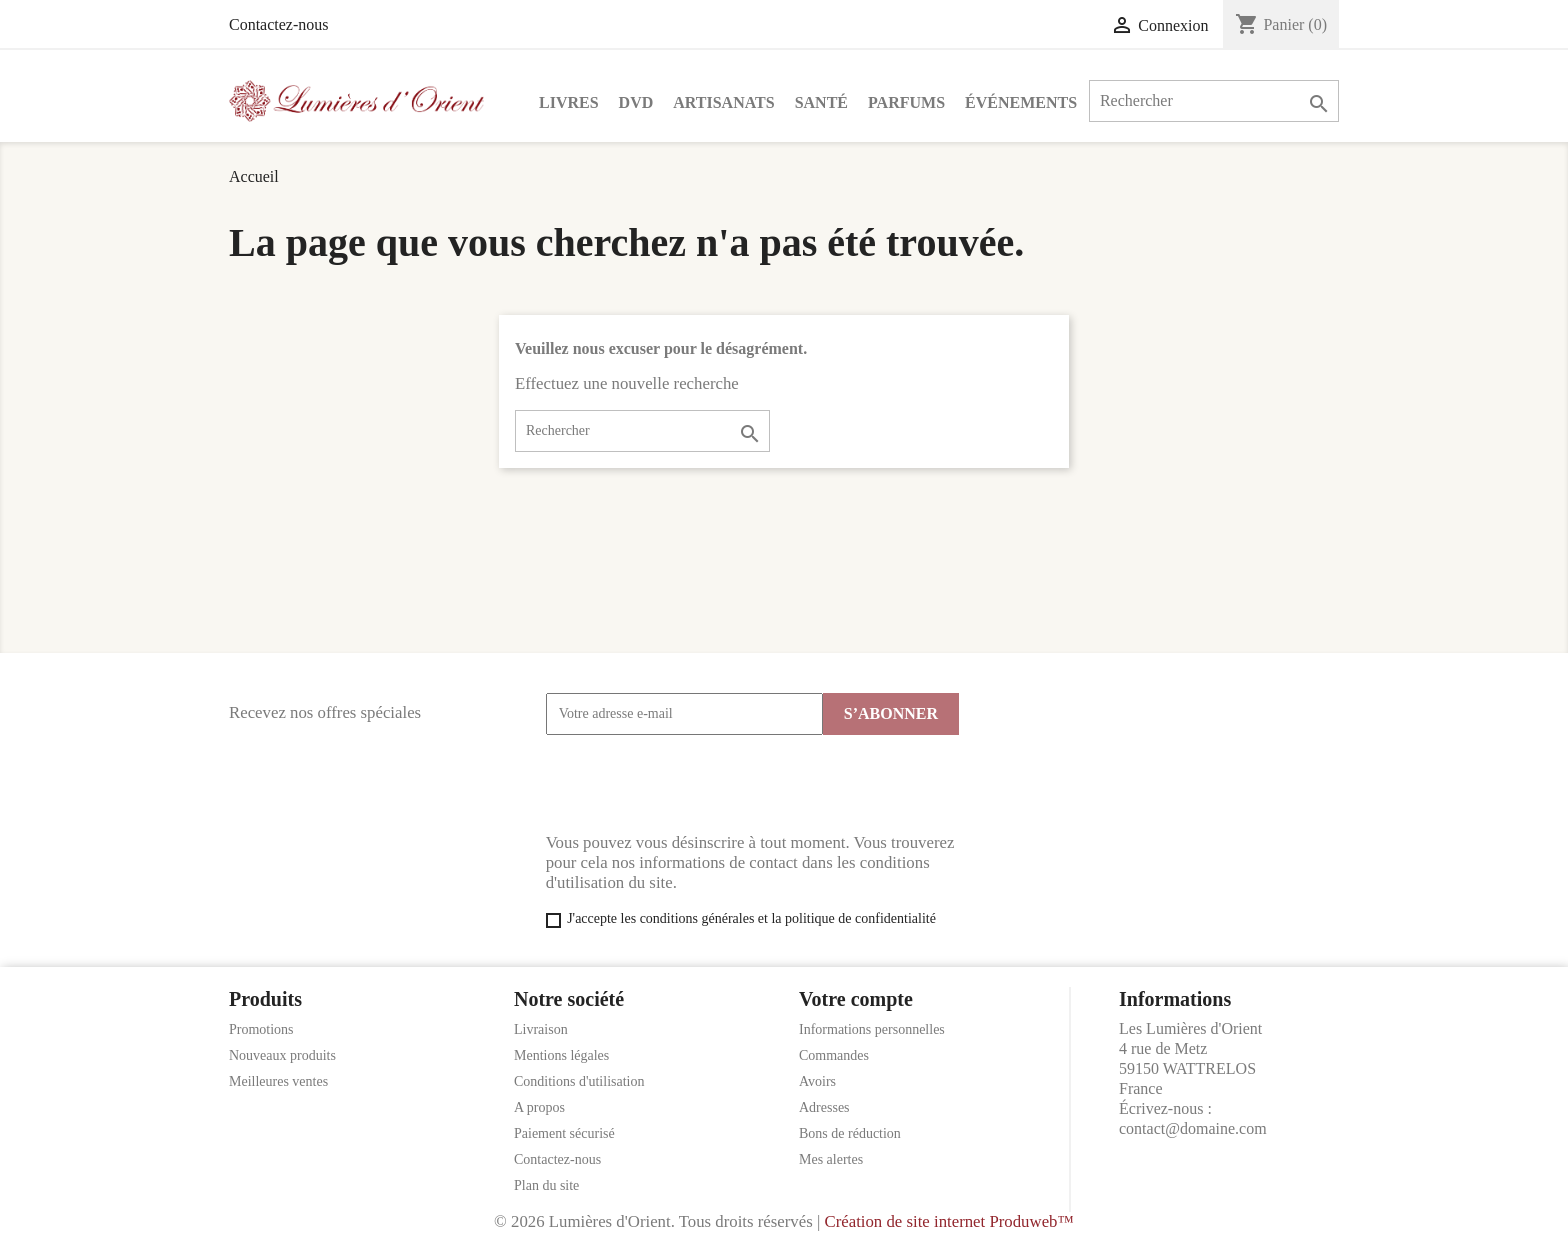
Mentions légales (561, 1055)
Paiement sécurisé (564, 1133)
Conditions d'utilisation (579, 1081)
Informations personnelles (872, 1029)
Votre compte (856, 999)
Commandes (834, 1055)
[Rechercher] (1214, 101)
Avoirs (817, 1081)
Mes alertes (831, 1159)
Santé (821, 102)
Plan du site (546, 1185)
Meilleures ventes (278, 1081)
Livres (569, 102)
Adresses (824, 1107)
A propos (539, 1107)
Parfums (906, 102)
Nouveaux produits (282, 1055)
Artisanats (723, 102)
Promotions (261, 1029)
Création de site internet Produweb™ (948, 1221)
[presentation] (698, 784)
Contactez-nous (279, 24)
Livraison (541, 1029)
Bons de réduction (850, 1133)
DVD (636, 102)
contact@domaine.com (1193, 1128)
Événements (1021, 102)
